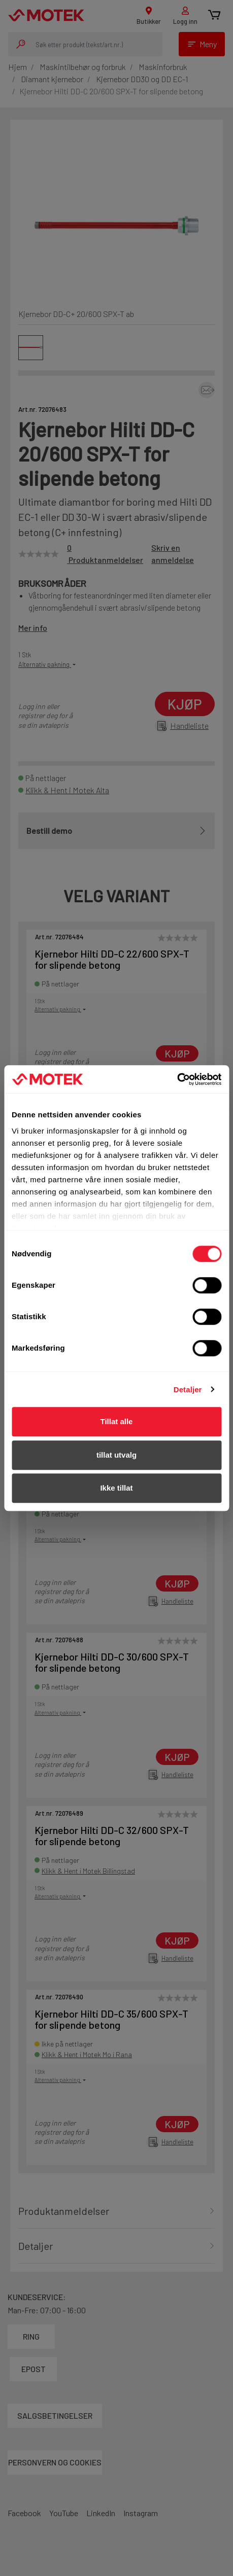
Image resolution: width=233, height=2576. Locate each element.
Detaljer (188, 1389)
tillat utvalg (116, 1455)
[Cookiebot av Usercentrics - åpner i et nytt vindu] (176, 1079)
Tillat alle (117, 1421)
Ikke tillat (116, 1488)
